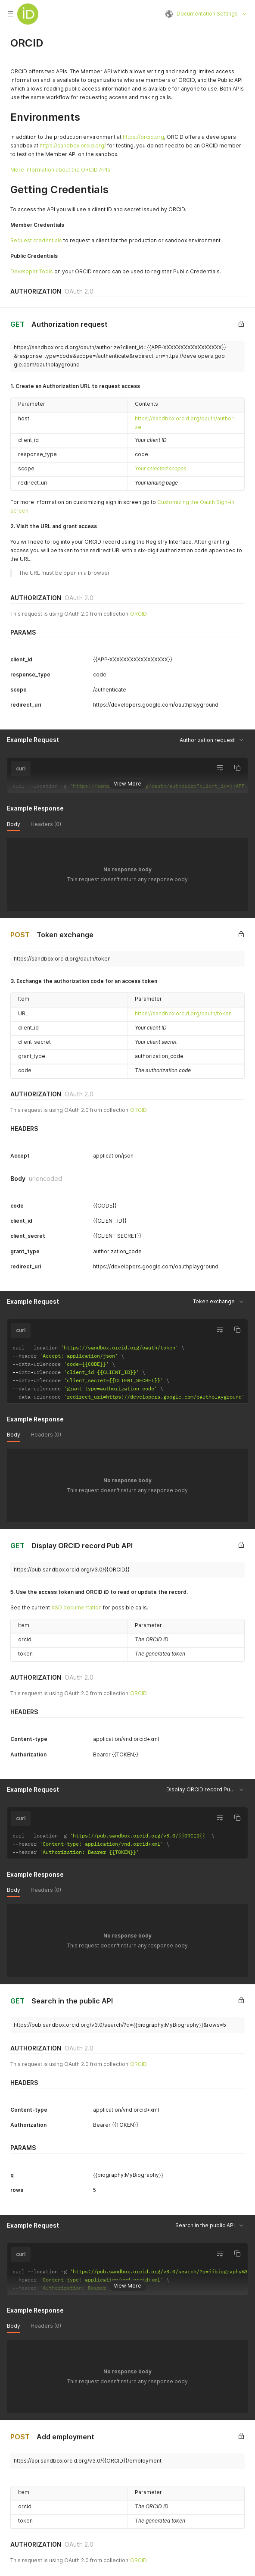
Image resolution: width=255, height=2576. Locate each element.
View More (127, 783)
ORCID (138, 613)
